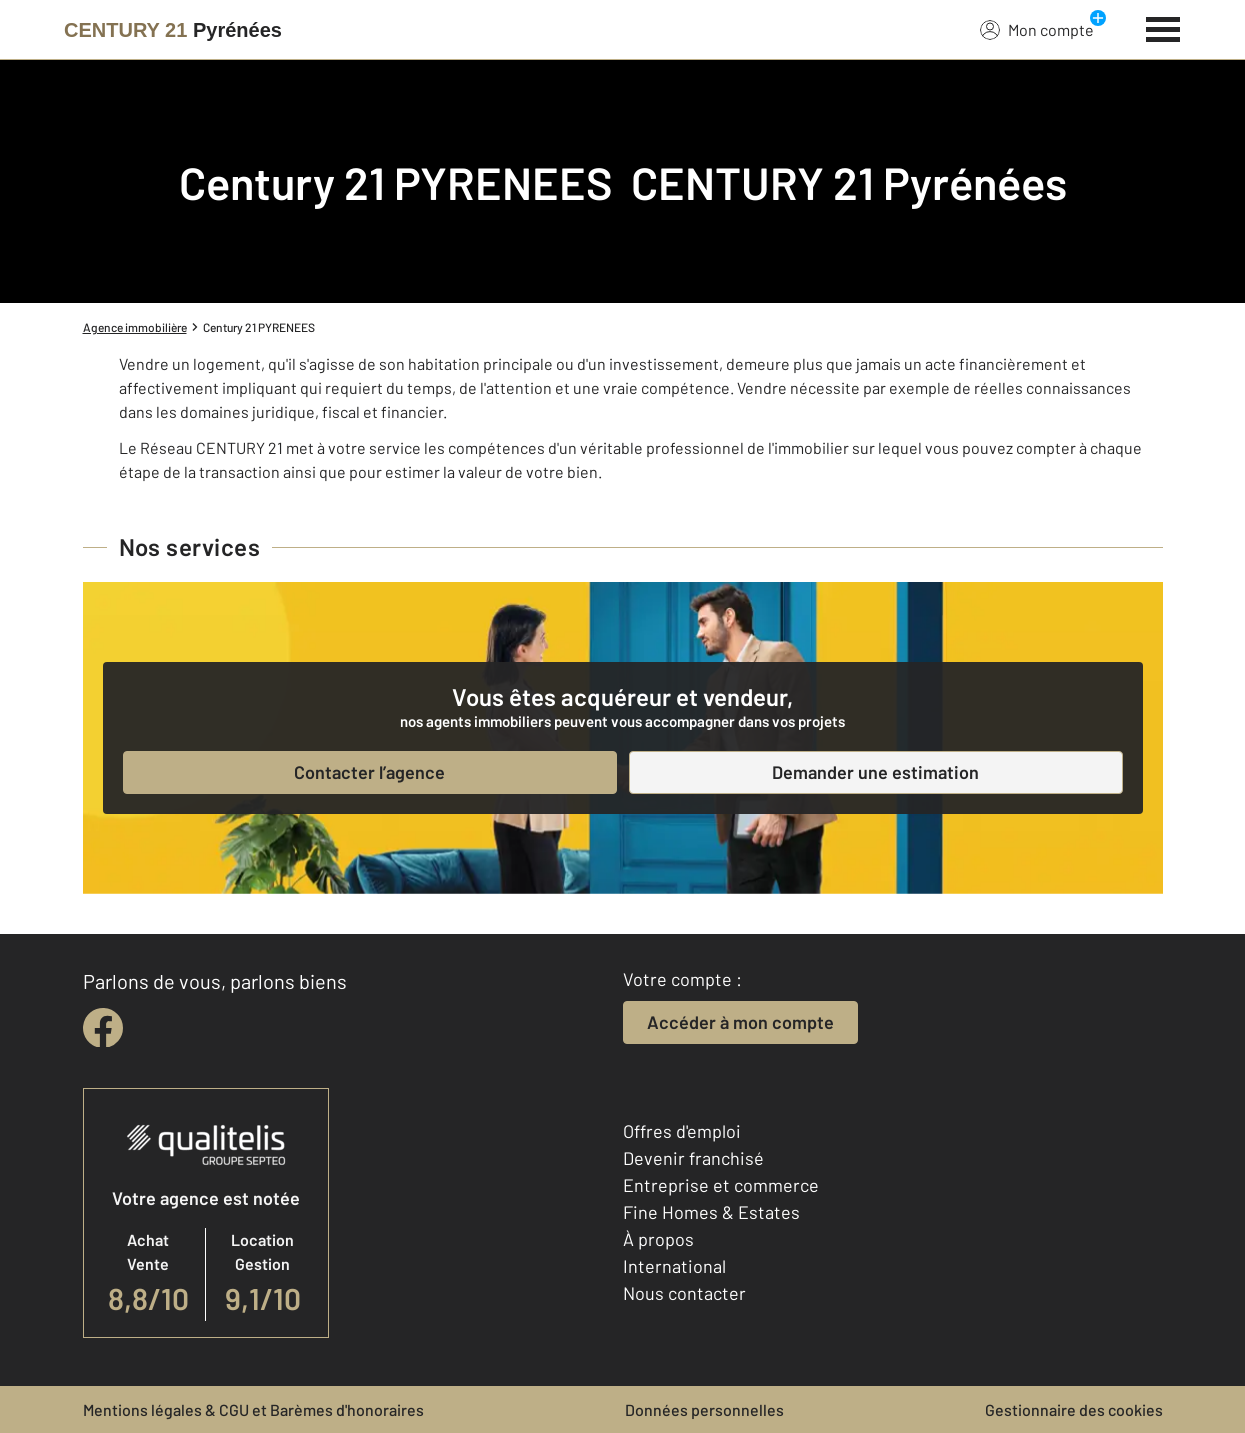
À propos (658, 1239)
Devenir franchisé (693, 1158)
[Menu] (1163, 27)
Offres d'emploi (682, 1131)
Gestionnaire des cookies (1074, 1409)
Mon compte (1037, 29)
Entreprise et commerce (721, 1185)
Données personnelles (704, 1409)
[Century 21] (173, 30)
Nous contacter (684, 1293)
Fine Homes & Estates (711, 1212)
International (674, 1266)
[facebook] (103, 1028)
